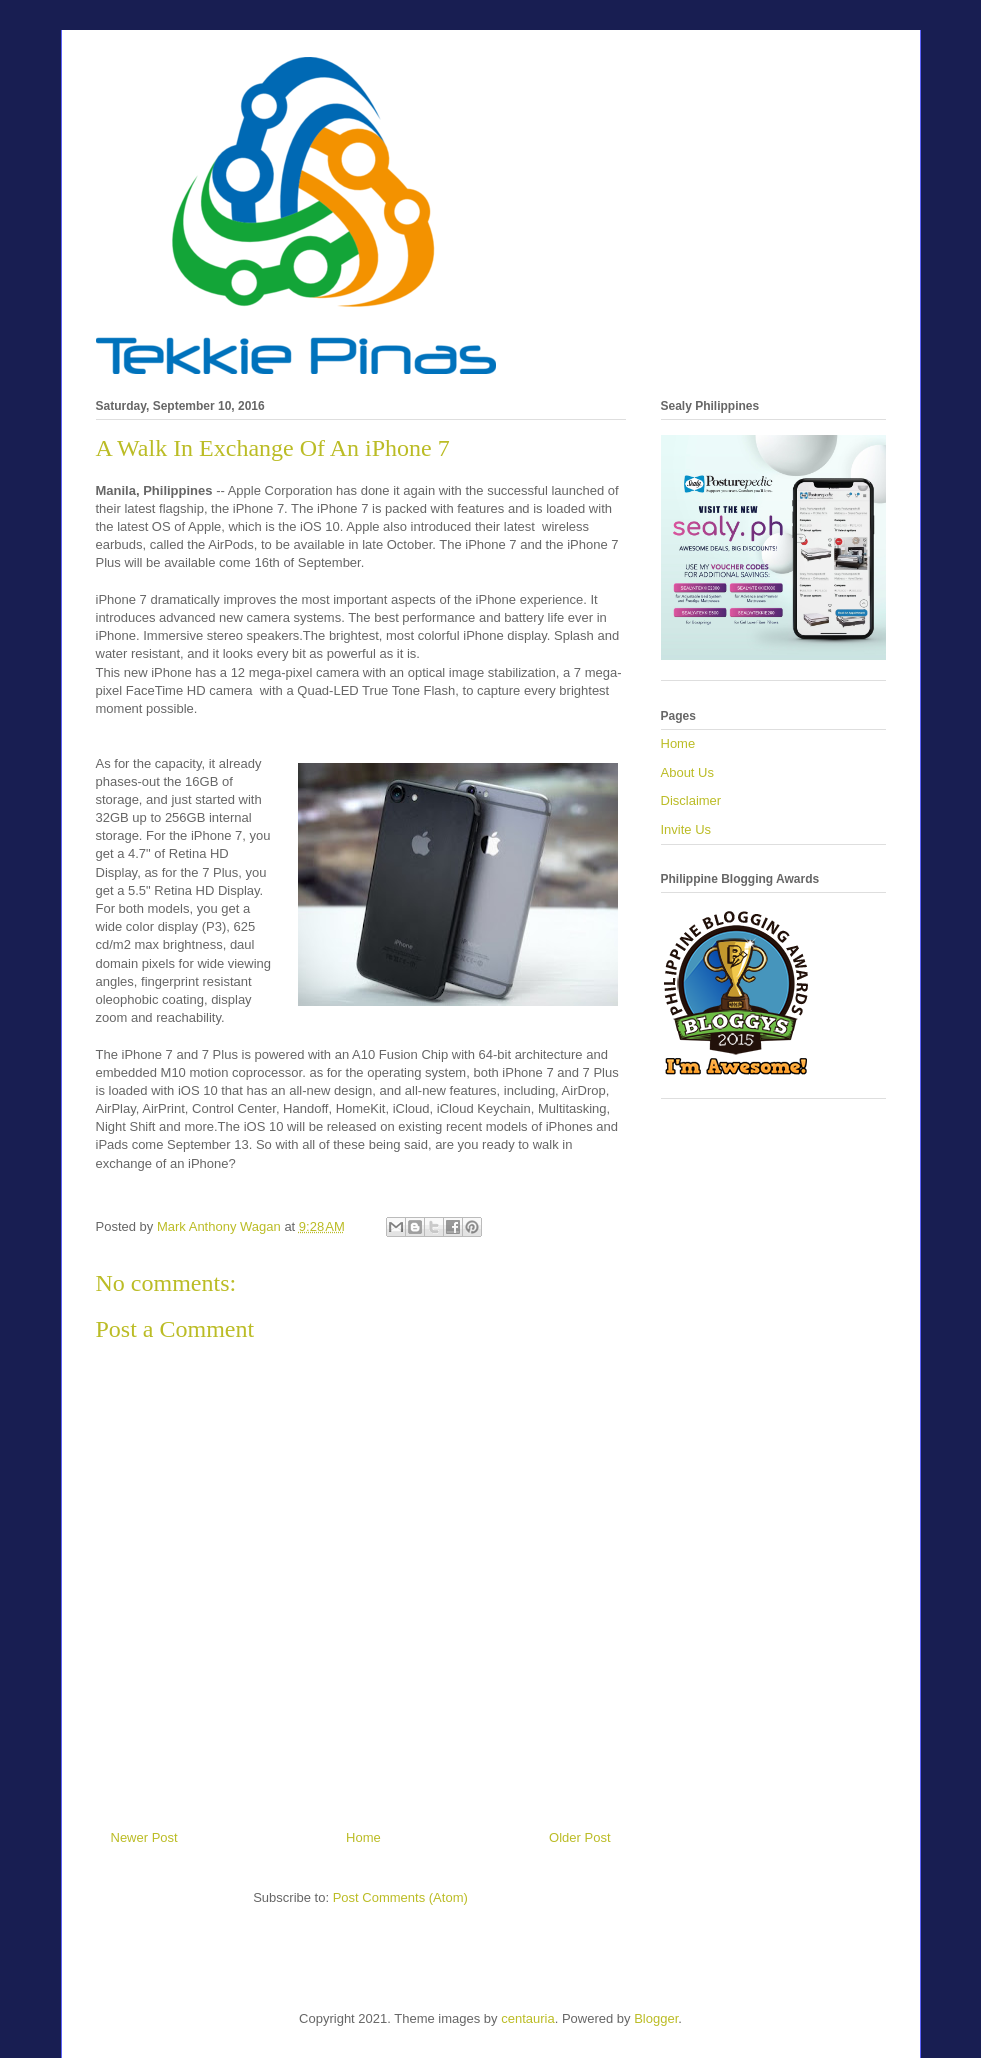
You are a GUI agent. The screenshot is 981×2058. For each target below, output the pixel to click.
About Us (687, 772)
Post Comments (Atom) (400, 1897)
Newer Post (144, 1837)
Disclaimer (691, 800)
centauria (527, 2018)
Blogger (656, 2018)
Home (363, 1837)
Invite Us (686, 829)
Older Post (579, 1837)
